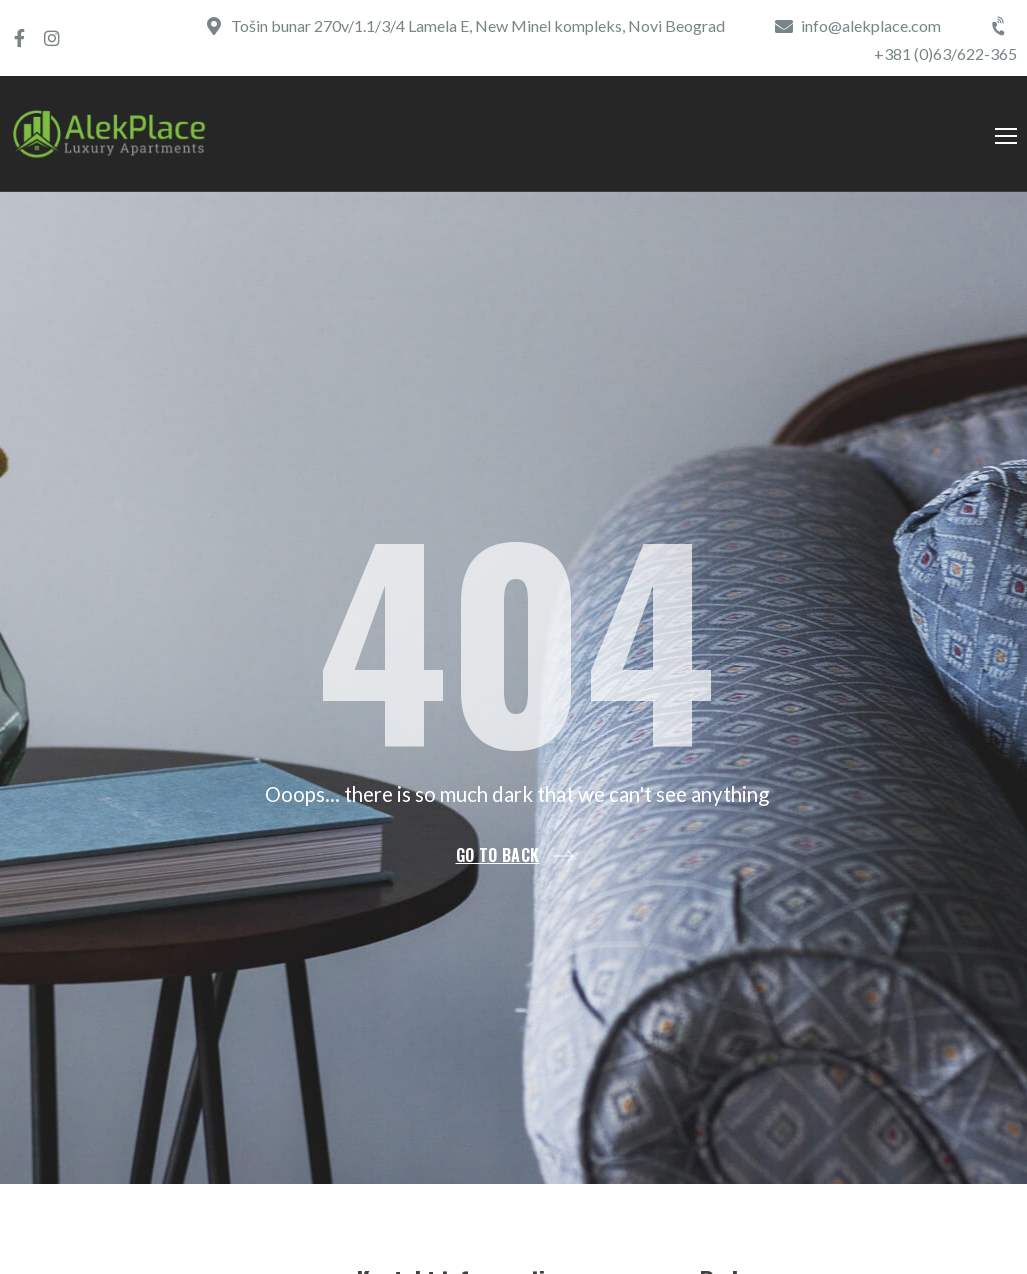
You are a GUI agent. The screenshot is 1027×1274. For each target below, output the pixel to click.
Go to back (498, 855)
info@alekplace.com (871, 25)
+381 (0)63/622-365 (945, 53)
